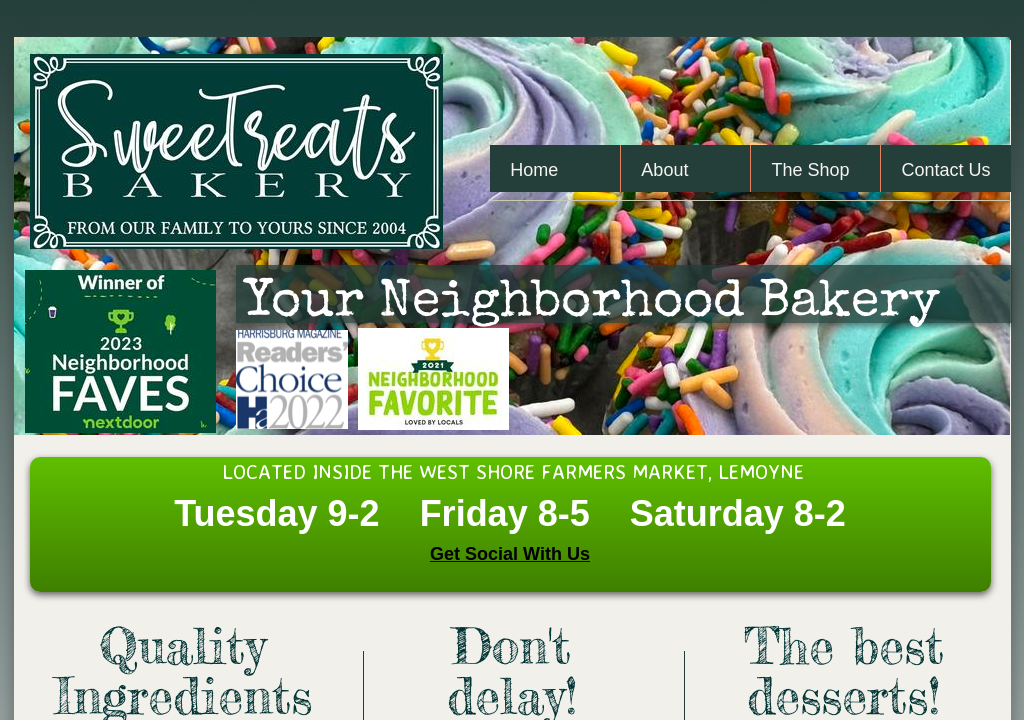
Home (534, 170)
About (664, 170)
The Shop (810, 170)
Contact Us (945, 170)
